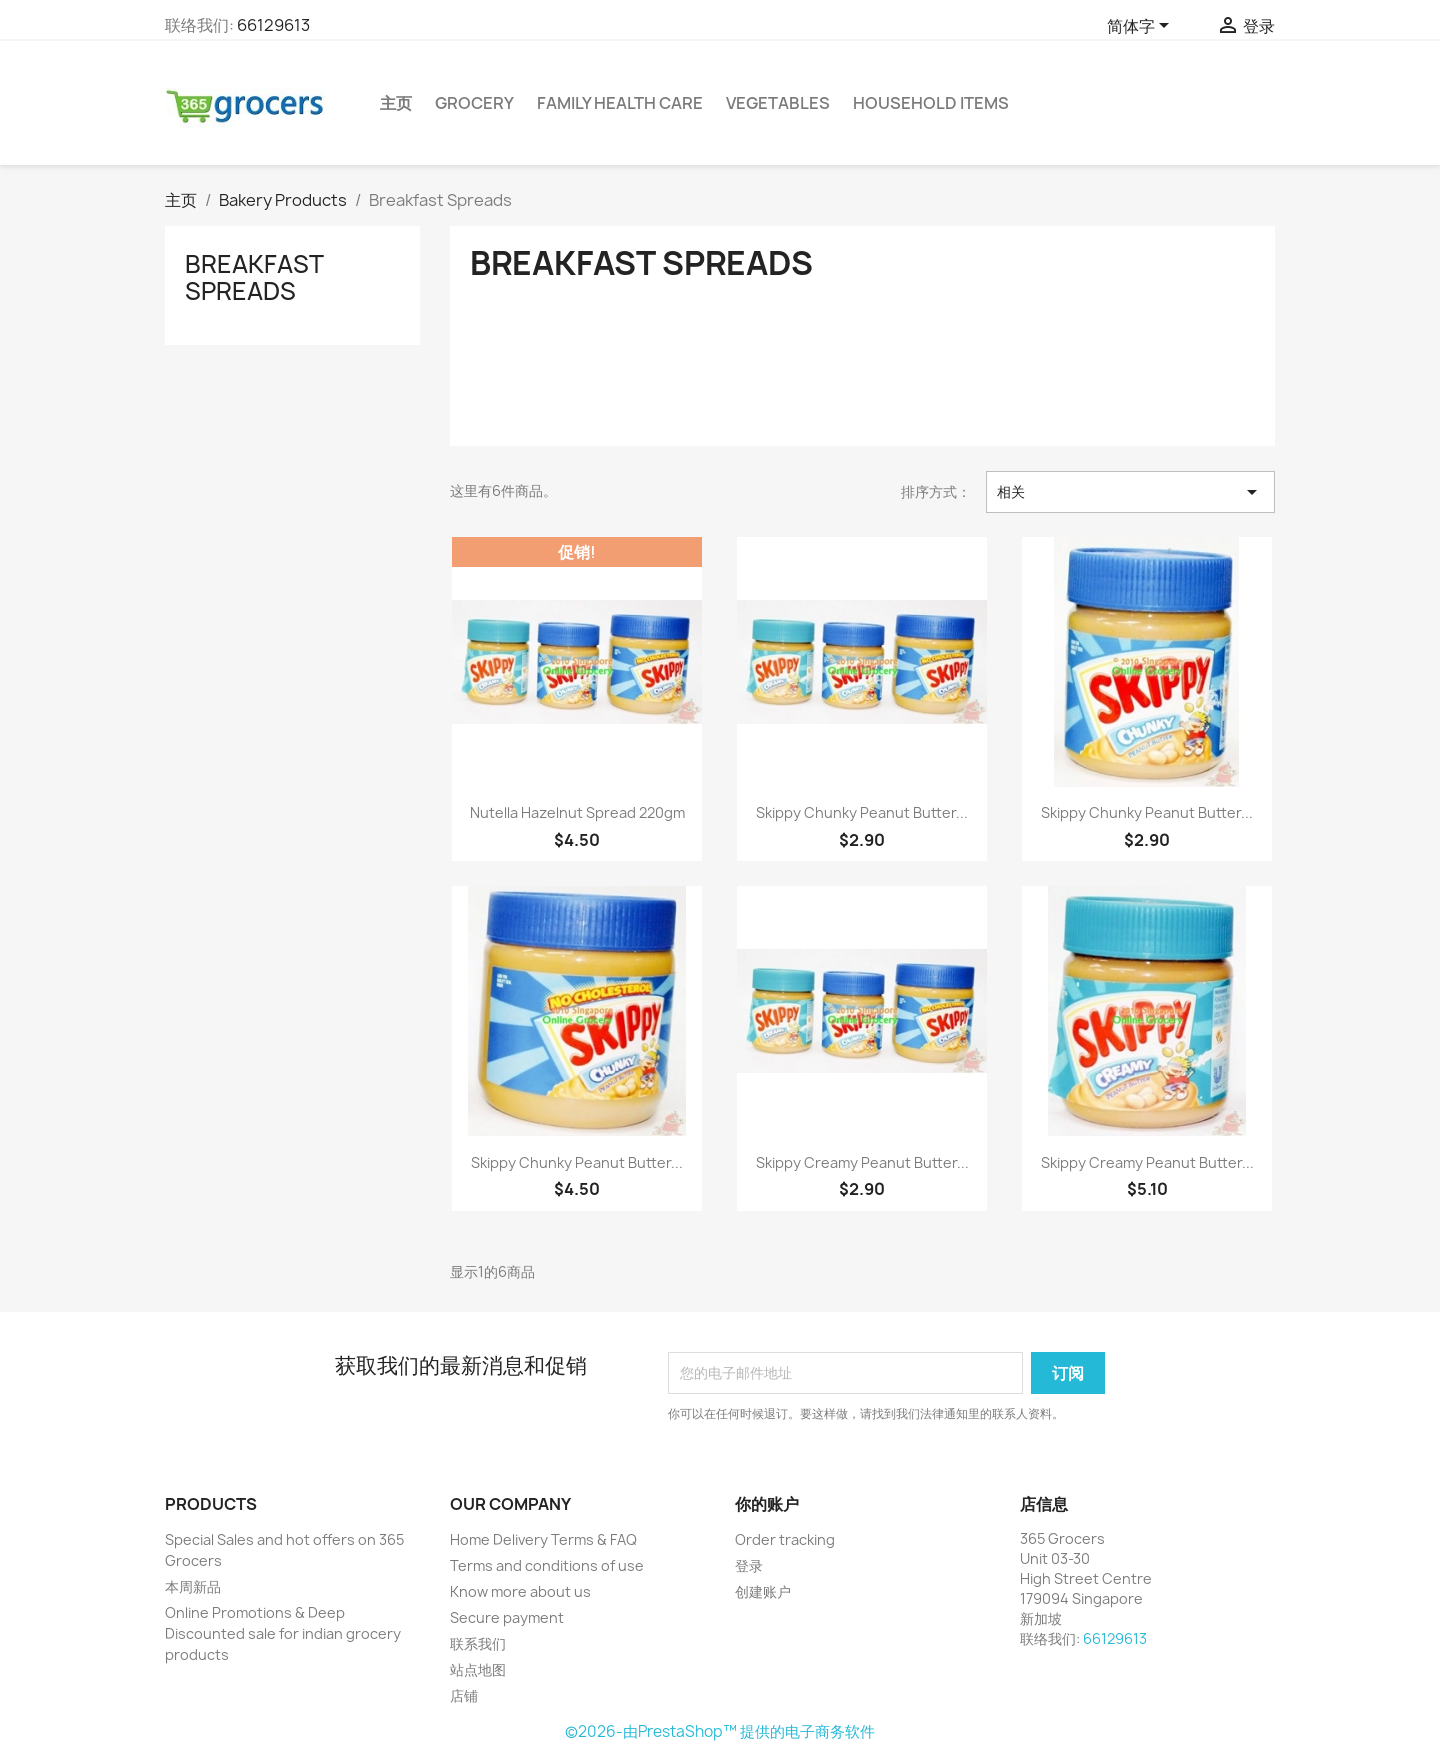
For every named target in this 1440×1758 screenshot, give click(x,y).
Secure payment (507, 1617)
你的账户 (767, 1504)
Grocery (474, 103)
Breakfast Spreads (254, 277)
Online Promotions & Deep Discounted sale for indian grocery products (283, 1633)
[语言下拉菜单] (1141, 27)
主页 (396, 103)
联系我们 (478, 1643)
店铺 (464, 1695)
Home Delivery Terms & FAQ (543, 1539)
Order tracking (785, 1539)
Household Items (931, 103)
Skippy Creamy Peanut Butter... (862, 1162)
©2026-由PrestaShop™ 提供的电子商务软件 (720, 1731)
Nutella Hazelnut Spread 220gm (577, 812)
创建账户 (763, 1591)
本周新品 (193, 1586)
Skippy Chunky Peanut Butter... (862, 812)
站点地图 (478, 1669)
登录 (749, 1565)
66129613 (273, 25)
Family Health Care (620, 103)
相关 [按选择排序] (1130, 492)
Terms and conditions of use (547, 1565)
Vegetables (778, 103)
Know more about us (520, 1591)
